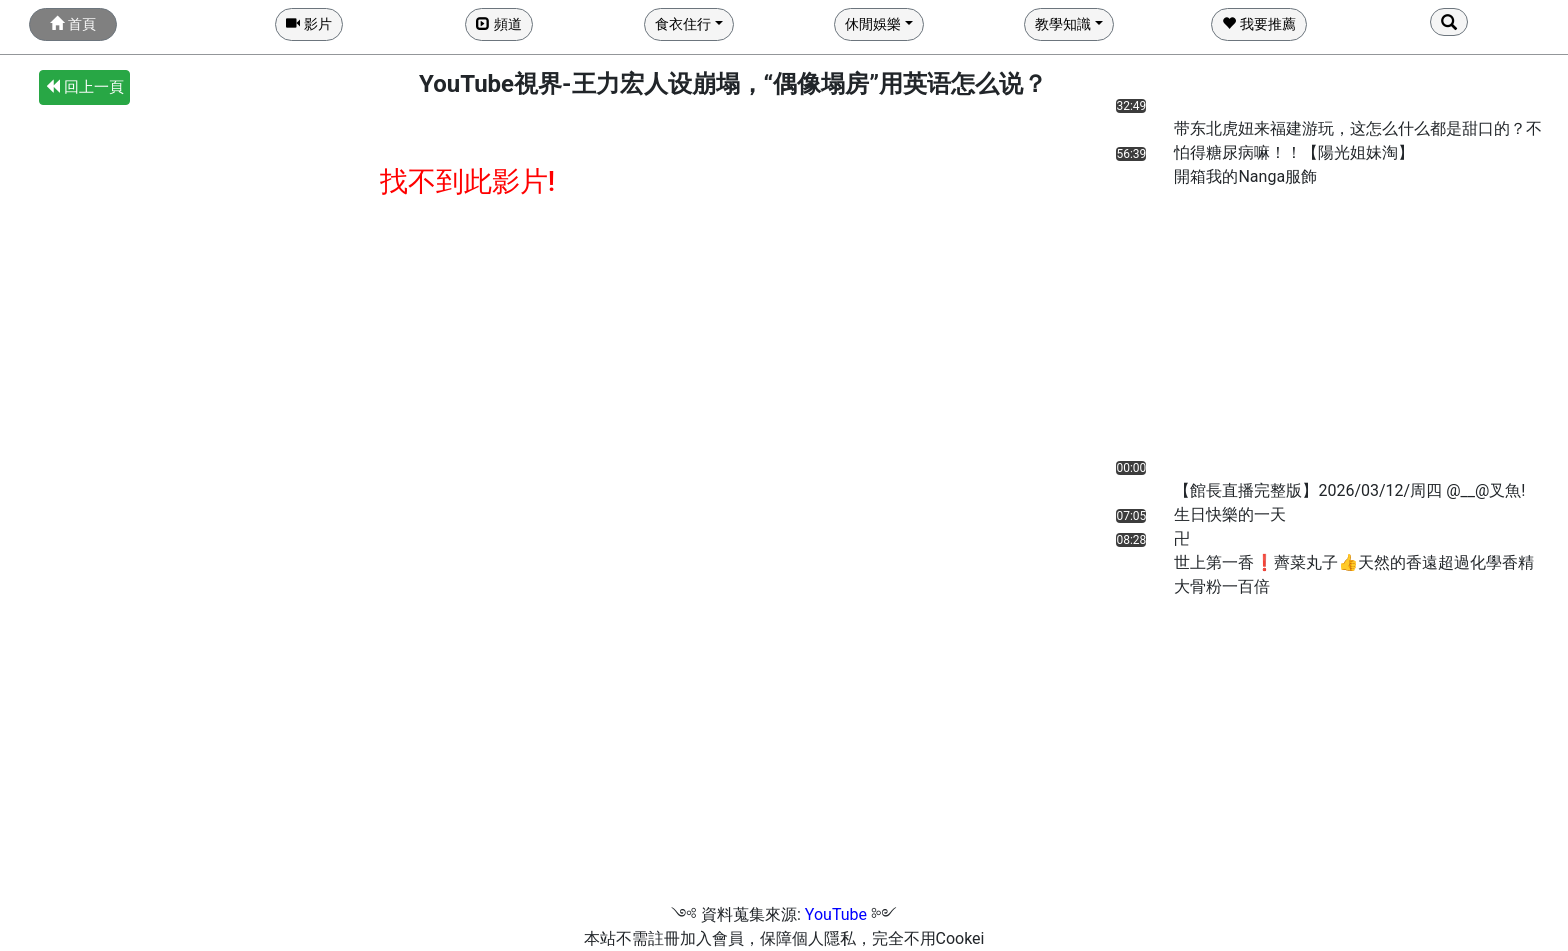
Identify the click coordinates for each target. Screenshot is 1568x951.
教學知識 (1063, 24)
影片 (308, 24)
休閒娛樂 (873, 24)
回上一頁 (84, 87)
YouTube (836, 914)
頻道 (498, 24)
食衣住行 (683, 24)
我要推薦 (1258, 24)
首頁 (72, 24)
